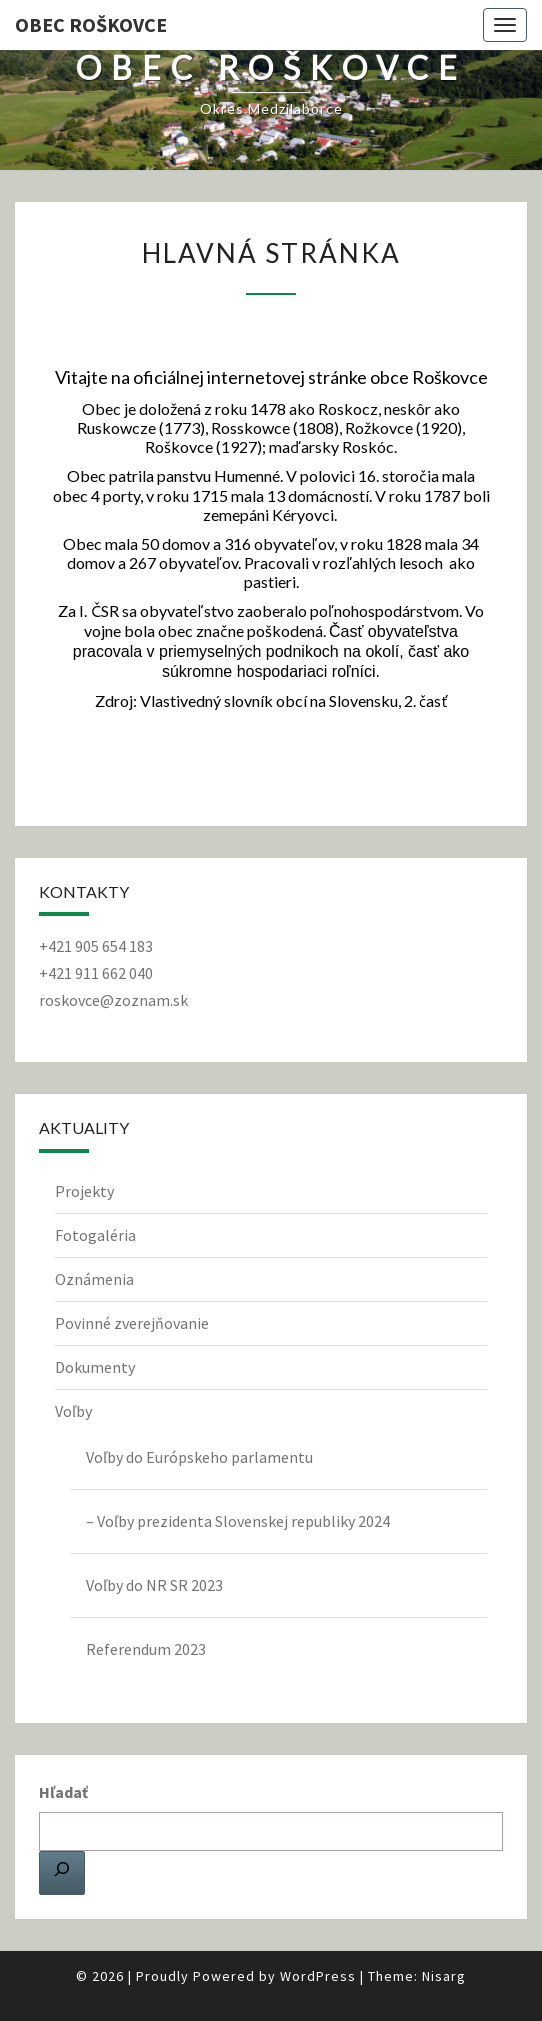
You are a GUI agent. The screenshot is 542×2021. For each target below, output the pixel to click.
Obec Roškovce (91, 24)
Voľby (73, 1411)
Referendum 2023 (146, 1649)
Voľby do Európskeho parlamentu (199, 1457)
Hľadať (63, 1792)
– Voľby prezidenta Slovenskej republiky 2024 (238, 1521)
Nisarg (444, 1976)
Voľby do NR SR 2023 (154, 1585)
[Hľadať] (62, 1873)
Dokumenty (95, 1367)
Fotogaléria (95, 1235)
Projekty (84, 1191)
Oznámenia (94, 1279)
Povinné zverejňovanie (132, 1323)
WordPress (318, 1976)
